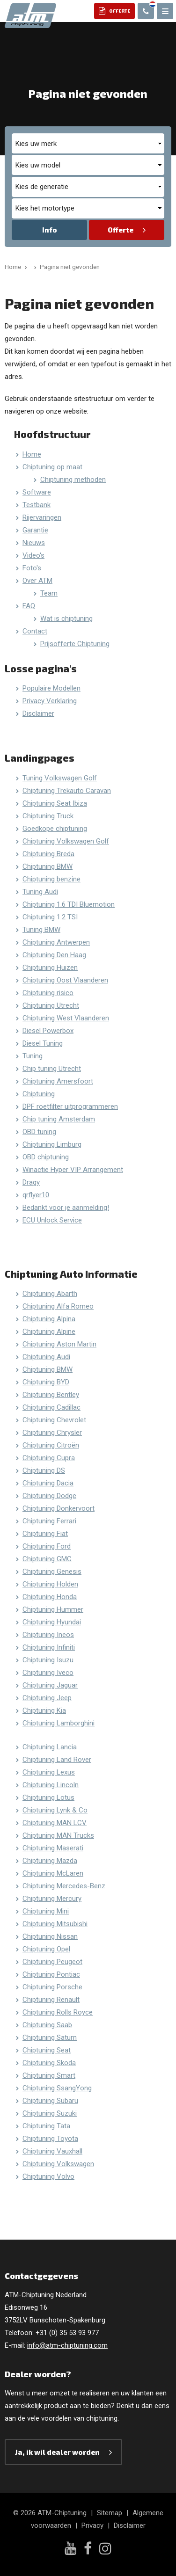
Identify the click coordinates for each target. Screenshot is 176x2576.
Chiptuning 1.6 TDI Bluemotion (68, 904)
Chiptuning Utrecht (50, 1005)
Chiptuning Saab (47, 2025)
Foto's (31, 568)
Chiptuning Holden (50, 1584)
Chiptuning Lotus (48, 1797)
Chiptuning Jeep (47, 1698)
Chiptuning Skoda (49, 2063)
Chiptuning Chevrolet (54, 1420)
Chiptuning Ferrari (49, 1521)
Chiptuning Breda (48, 854)
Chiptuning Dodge (49, 1496)
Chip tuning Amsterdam (58, 1119)
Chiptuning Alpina (48, 1319)
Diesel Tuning (42, 1043)
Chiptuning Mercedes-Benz (63, 1886)
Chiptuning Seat (46, 2050)
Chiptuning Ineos (48, 1634)
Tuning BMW (41, 929)
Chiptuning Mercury (51, 1898)
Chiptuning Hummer (52, 1609)
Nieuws (33, 542)
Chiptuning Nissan (50, 1936)
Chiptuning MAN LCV (54, 1823)
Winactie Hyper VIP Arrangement (72, 1169)
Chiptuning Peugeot (52, 1961)
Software (36, 492)
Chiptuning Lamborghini (58, 1723)
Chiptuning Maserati (52, 1848)
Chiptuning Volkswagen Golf (65, 841)
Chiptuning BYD (45, 1382)
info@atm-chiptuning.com (67, 2345)
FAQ (28, 606)
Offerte (120, 230)
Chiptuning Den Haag (54, 955)
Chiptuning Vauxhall (52, 2151)
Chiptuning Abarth (49, 1293)
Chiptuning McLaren (52, 1873)
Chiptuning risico (47, 993)
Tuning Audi (40, 892)
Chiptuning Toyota (50, 2138)
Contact (34, 631)
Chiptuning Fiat (45, 1533)
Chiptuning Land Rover (56, 1759)
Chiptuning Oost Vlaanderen (65, 980)
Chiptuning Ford (46, 1546)
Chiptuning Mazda (49, 1860)
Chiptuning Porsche (52, 1987)
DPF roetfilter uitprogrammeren (70, 1106)
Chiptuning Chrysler (52, 1432)
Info (49, 230)
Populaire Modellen (51, 688)
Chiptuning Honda (49, 1597)
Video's (33, 555)
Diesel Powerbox (47, 1030)
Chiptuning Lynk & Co (55, 1810)
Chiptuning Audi (46, 1357)
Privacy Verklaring (49, 701)
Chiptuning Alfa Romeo (58, 1306)
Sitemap (109, 2513)
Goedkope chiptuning (54, 828)
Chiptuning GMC (47, 1559)
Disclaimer (38, 713)
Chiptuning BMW (47, 866)
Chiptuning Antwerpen (56, 942)
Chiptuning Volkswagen (58, 2164)
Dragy (31, 1182)
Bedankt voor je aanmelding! (65, 1207)
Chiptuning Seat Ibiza (54, 803)
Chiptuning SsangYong (57, 2088)
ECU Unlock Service (52, 1220)
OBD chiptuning (45, 1157)
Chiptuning (38, 1094)
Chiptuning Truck (47, 816)
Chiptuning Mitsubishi (55, 1924)
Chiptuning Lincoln (50, 1785)
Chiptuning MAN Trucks (58, 1835)
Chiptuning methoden (73, 479)
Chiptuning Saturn (49, 2037)
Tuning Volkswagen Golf (59, 778)
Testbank (36, 505)
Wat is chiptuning (66, 618)
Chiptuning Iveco (47, 1672)
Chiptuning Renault (51, 1999)
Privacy (92, 2525)
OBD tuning (39, 1132)
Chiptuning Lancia (49, 1747)
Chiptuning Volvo (48, 2176)
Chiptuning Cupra (48, 1458)
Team (49, 593)
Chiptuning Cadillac (51, 1407)
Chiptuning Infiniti (48, 1647)
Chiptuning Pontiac (51, 1974)
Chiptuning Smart (48, 2075)
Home (31, 454)
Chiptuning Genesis (51, 1571)
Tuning (32, 1056)
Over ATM (37, 580)
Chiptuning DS (43, 1470)
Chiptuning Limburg (51, 1144)
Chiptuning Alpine (48, 1331)
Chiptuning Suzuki (49, 2113)
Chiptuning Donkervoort (58, 1508)
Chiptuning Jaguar (50, 1685)
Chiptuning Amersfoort (57, 1081)
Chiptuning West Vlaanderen (65, 1018)
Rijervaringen (41, 517)
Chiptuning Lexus (48, 1772)
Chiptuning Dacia (47, 1483)
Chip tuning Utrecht (51, 1068)
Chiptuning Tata (46, 2126)
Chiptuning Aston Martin (59, 1344)
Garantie (35, 530)
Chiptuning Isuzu (47, 1660)
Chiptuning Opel (46, 1949)
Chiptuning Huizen (50, 967)
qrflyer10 (35, 1195)
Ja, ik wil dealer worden (57, 2452)
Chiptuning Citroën (50, 1445)
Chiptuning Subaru (50, 2100)
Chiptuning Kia (44, 1710)
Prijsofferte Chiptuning (75, 644)
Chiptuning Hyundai (51, 1622)
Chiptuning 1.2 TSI (50, 917)
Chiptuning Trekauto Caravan (66, 790)
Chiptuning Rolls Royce (57, 2012)
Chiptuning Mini (45, 1911)
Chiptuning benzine (51, 879)
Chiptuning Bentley (50, 1394)
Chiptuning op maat (52, 467)
